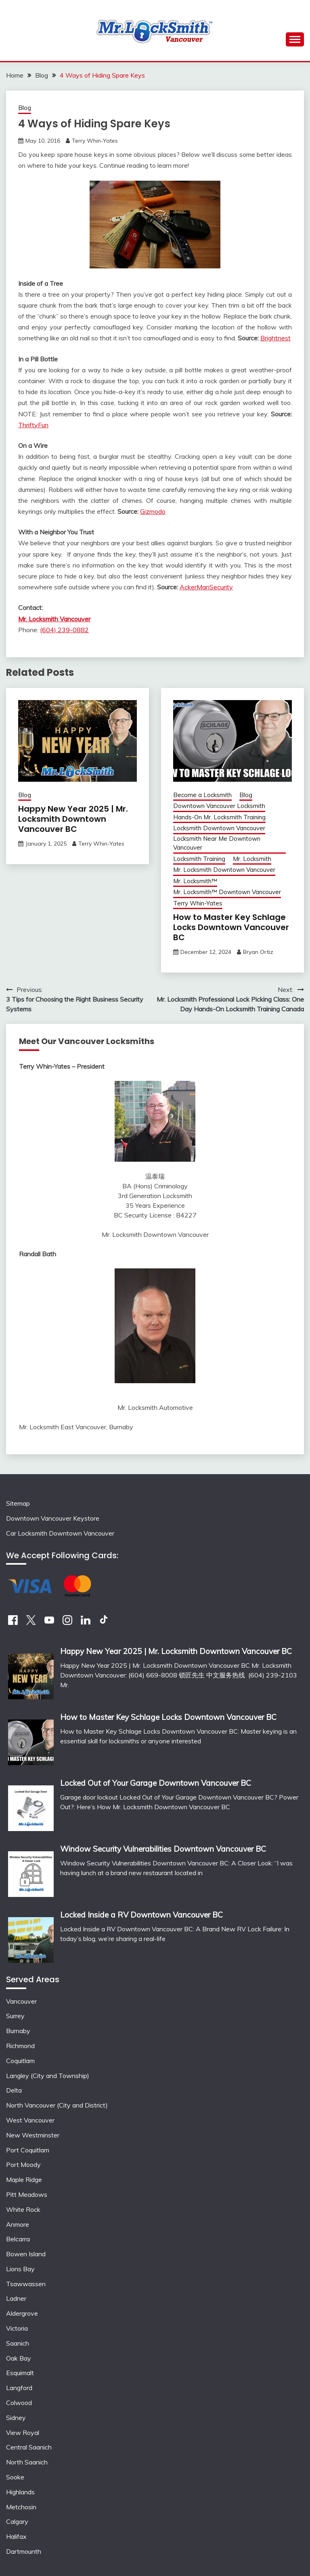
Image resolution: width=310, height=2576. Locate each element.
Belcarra (18, 2239)
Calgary (17, 2521)
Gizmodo (152, 511)
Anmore (17, 2224)
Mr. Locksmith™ (195, 881)
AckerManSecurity (206, 587)
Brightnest (275, 338)
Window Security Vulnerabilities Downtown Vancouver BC (163, 1849)
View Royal (22, 2432)
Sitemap (18, 1503)
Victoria (17, 2328)
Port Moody (23, 2164)
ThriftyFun (33, 425)
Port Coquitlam (27, 2150)
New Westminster (32, 2135)
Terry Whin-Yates (95, 140)
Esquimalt (20, 2373)
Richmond (20, 2046)
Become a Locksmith (202, 795)
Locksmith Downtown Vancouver (219, 828)
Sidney (16, 2418)
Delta (14, 2090)
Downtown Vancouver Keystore (52, 1518)
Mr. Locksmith (252, 859)
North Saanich (27, 2462)
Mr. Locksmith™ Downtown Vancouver (227, 892)
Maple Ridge (24, 2179)
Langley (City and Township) (47, 2076)
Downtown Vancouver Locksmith (219, 806)
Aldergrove (22, 2313)
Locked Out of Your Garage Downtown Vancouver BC (155, 1783)
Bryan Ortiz (258, 952)
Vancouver (21, 2001)
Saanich (17, 2343)
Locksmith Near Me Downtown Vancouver (216, 843)
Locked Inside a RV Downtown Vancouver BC (141, 1915)
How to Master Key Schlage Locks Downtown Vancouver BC (231, 927)
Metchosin (21, 2507)
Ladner (16, 2298)
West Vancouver (30, 2120)
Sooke (15, 2477)
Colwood (19, 2403)
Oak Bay (18, 2358)
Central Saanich (29, 2447)
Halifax (16, 2536)
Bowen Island (26, 2254)
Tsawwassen (26, 2284)
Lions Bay (20, 2269)
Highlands (20, 2492)
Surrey (15, 2016)
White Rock (23, 2209)
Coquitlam (20, 2061)
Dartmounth (23, 2551)
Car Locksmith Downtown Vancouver (60, 1533)
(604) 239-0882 (64, 630)
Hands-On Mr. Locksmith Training (219, 817)
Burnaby (18, 2031)
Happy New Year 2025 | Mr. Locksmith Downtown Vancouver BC (73, 819)
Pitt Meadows (26, 2194)
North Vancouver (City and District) (57, 2105)
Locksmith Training (199, 859)
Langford (19, 2388)
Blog (24, 108)
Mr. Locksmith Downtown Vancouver (224, 869)
